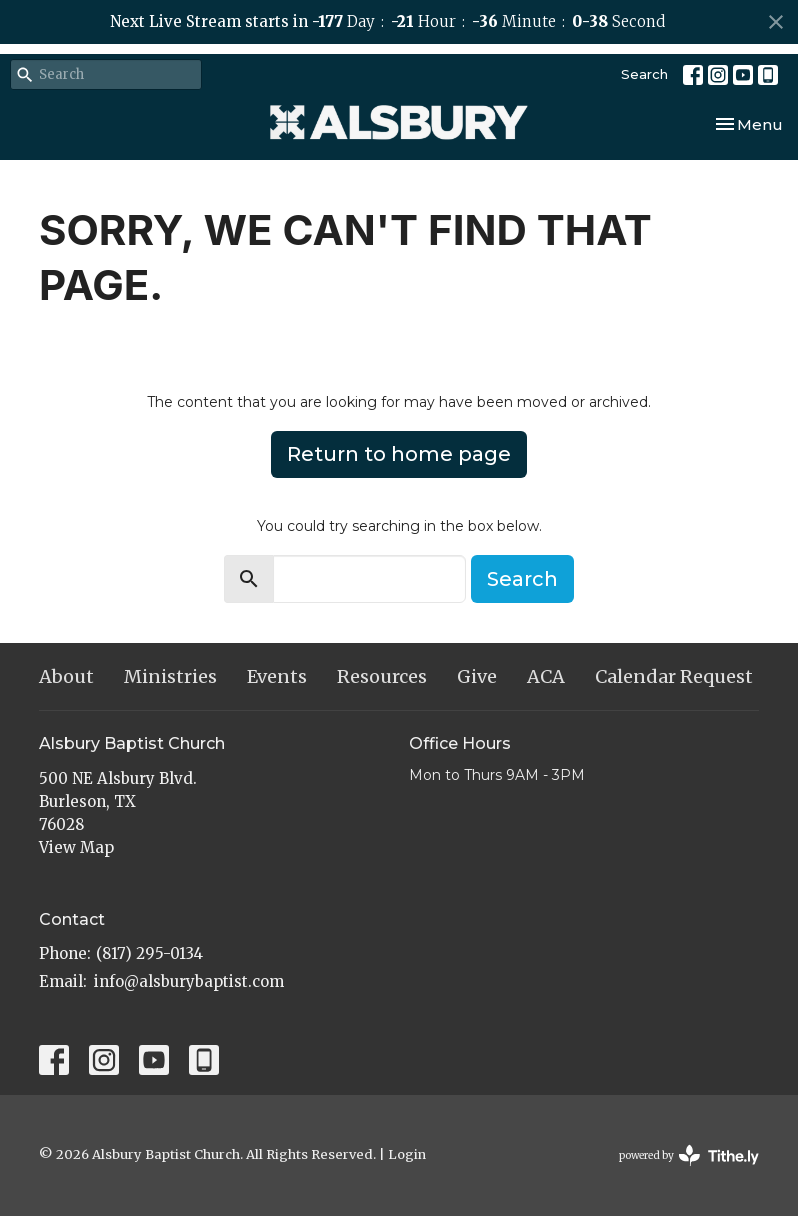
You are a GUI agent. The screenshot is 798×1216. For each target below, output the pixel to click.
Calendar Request (674, 676)
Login (407, 1154)
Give (477, 676)
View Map (76, 847)
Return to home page (399, 454)
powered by (689, 1155)
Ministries (170, 676)
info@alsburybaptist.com (189, 981)
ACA (546, 676)
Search (644, 74)
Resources (382, 676)
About (66, 676)
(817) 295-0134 (149, 953)
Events (277, 676)
